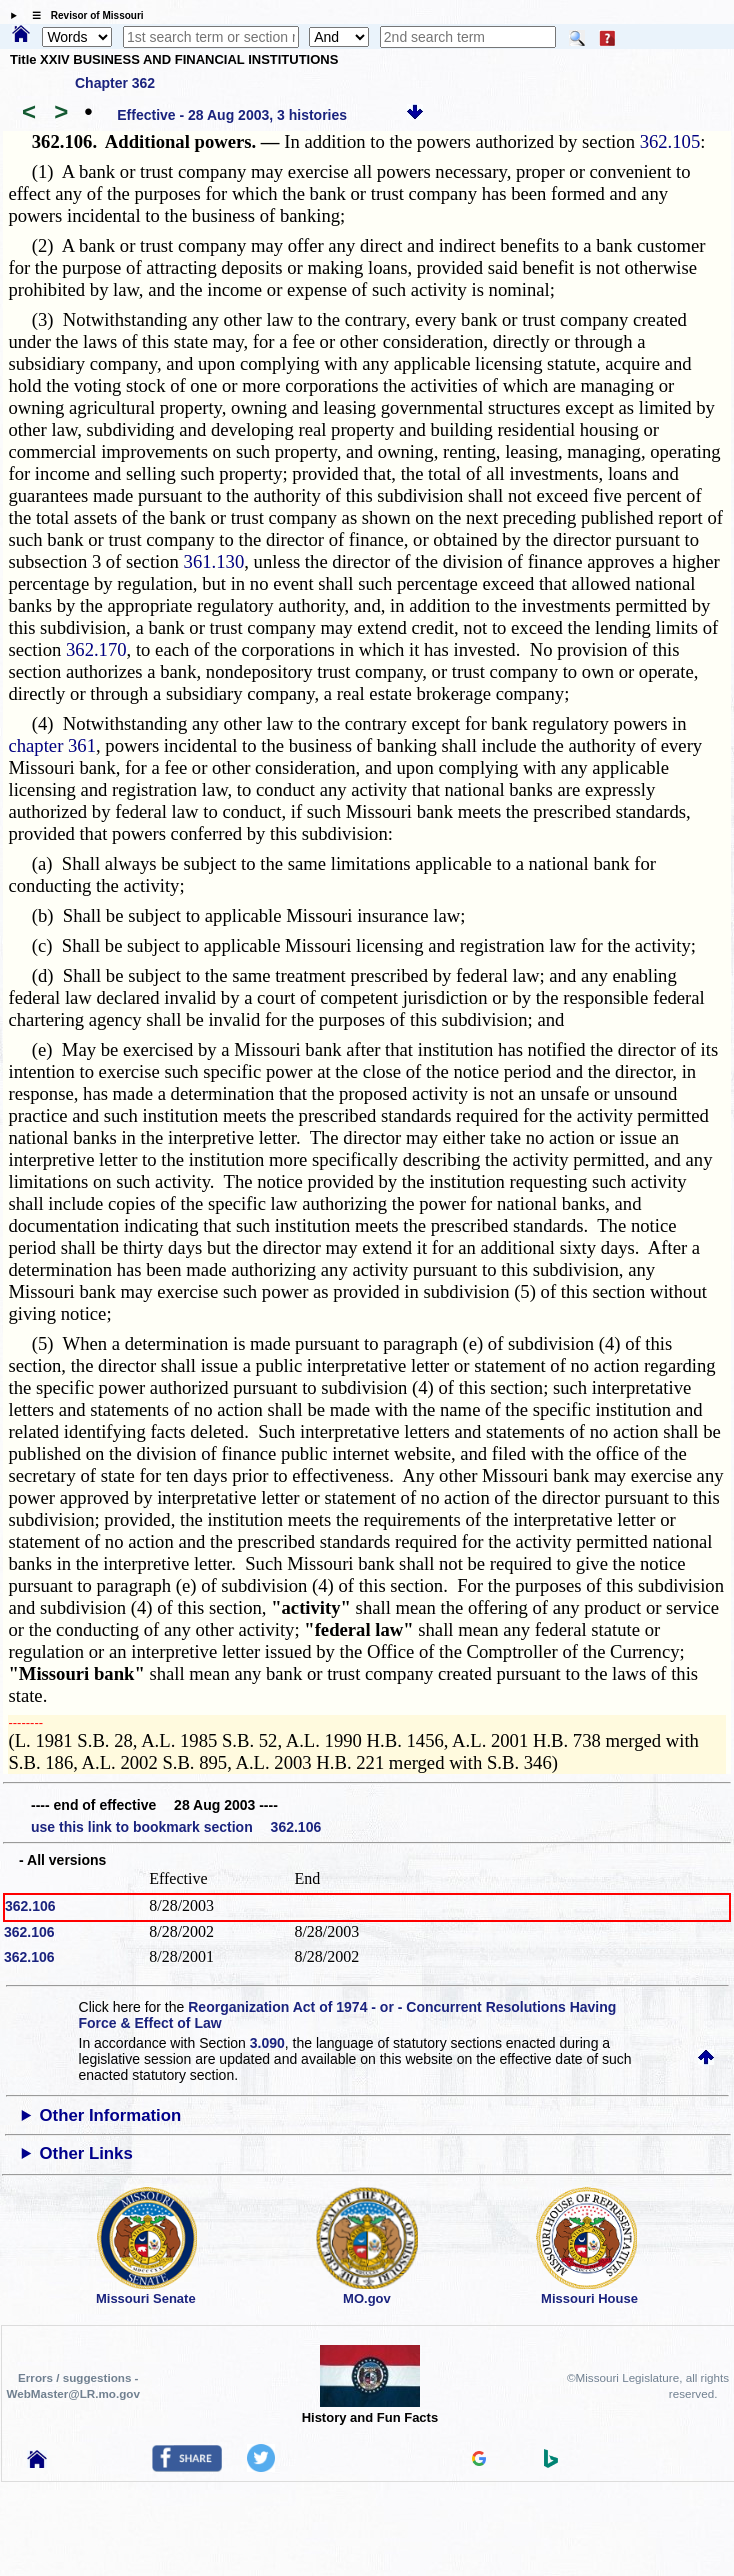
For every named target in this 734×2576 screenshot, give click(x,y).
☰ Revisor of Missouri (83, 15)
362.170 (96, 649)
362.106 (30, 1906)
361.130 (214, 561)
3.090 (267, 2043)
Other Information (111, 2115)
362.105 (670, 141)
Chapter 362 (115, 83)
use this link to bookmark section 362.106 (176, 1827)
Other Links (86, 2153)
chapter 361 (52, 745)
